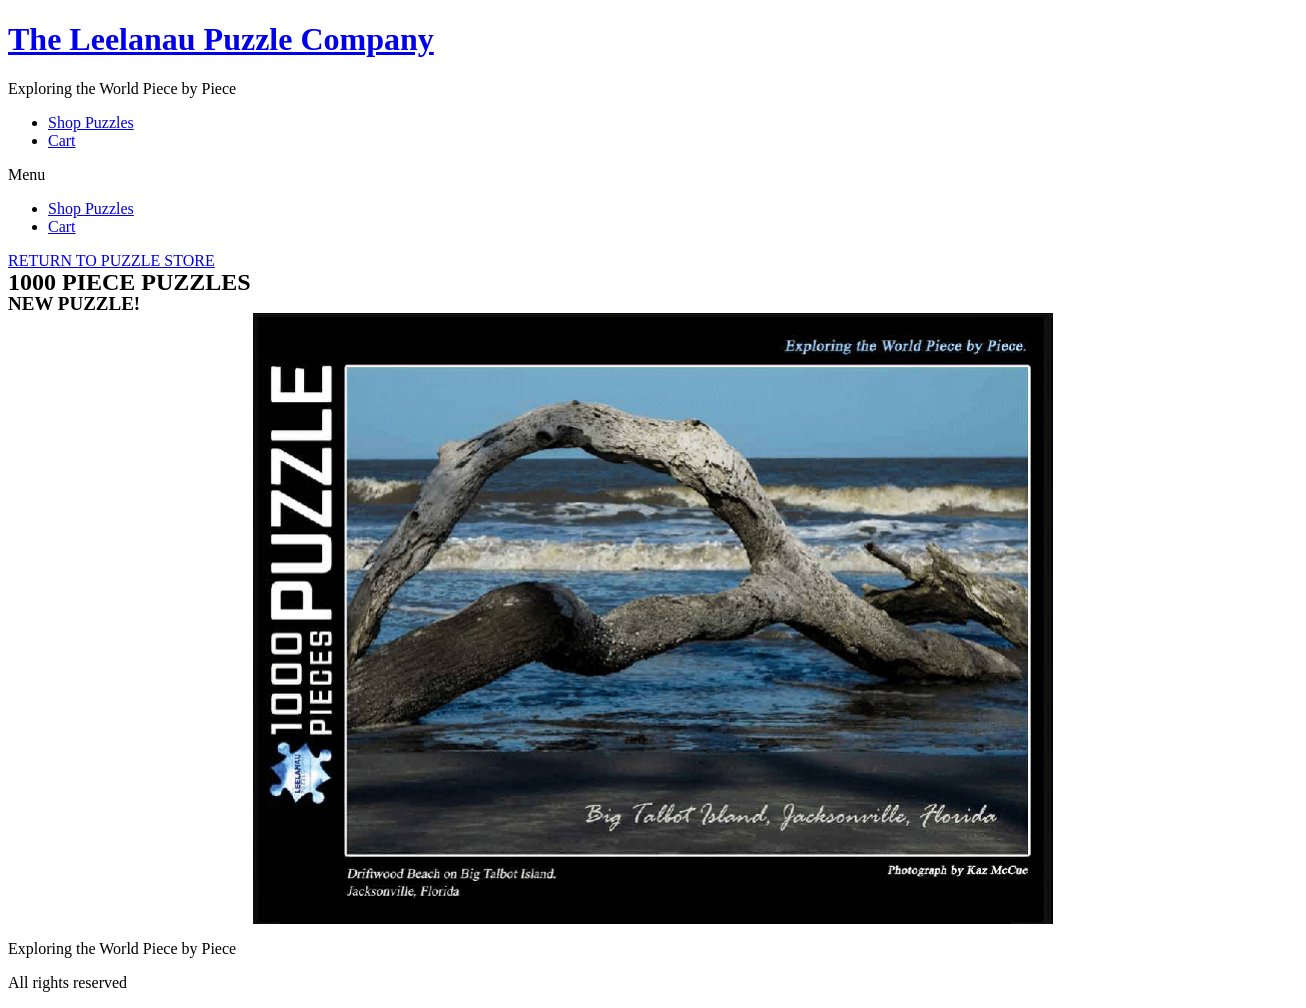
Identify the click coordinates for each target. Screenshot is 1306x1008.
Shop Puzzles (91, 122)
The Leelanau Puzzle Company (221, 39)
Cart (62, 140)
